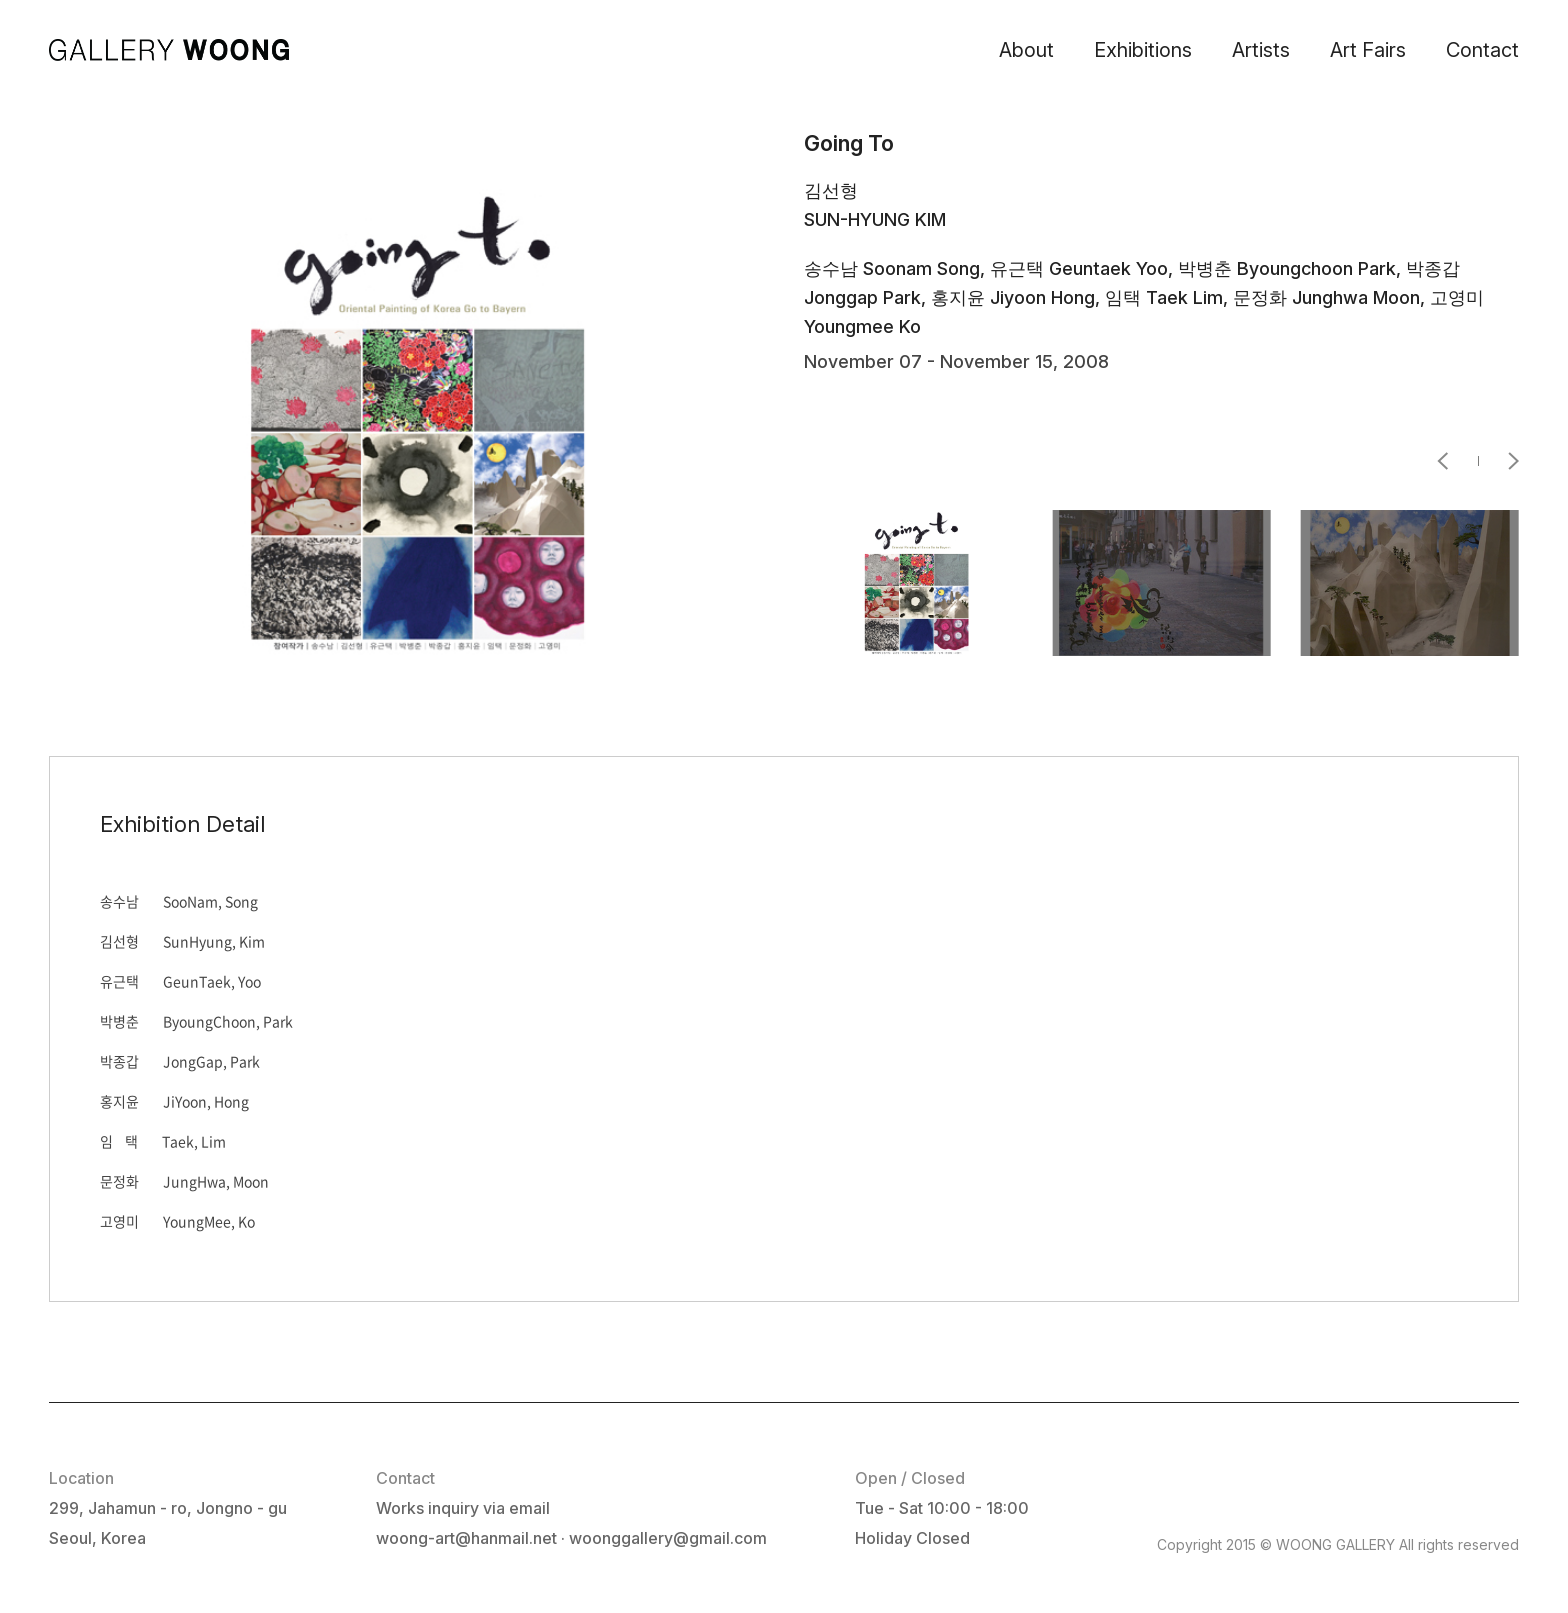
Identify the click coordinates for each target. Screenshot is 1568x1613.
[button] (1457, 461)
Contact (1482, 50)
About (1026, 50)
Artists (1261, 50)
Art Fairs (1368, 50)
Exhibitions (1143, 50)
